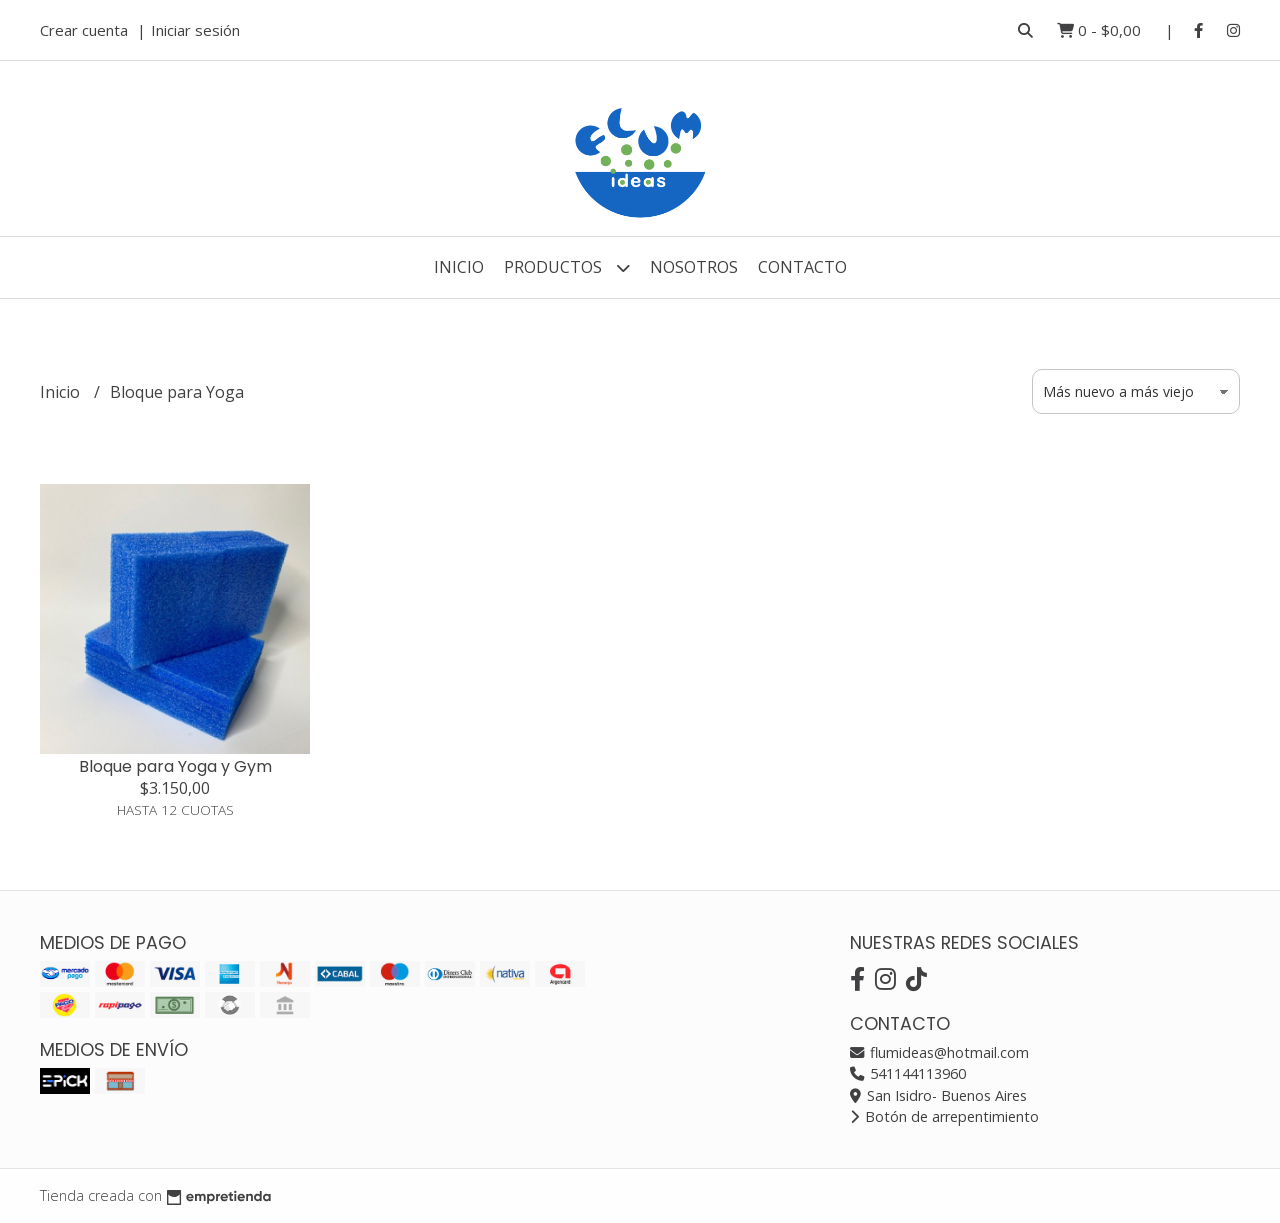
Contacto (802, 267)
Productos (567, 267)
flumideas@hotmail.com (939, 1052)
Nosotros (694, 267)
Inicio (459, 267)
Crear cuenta (84, 30)
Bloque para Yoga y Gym (175, 766)
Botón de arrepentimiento (944, 1116)
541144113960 (908, 1073)
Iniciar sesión (195, 30)
